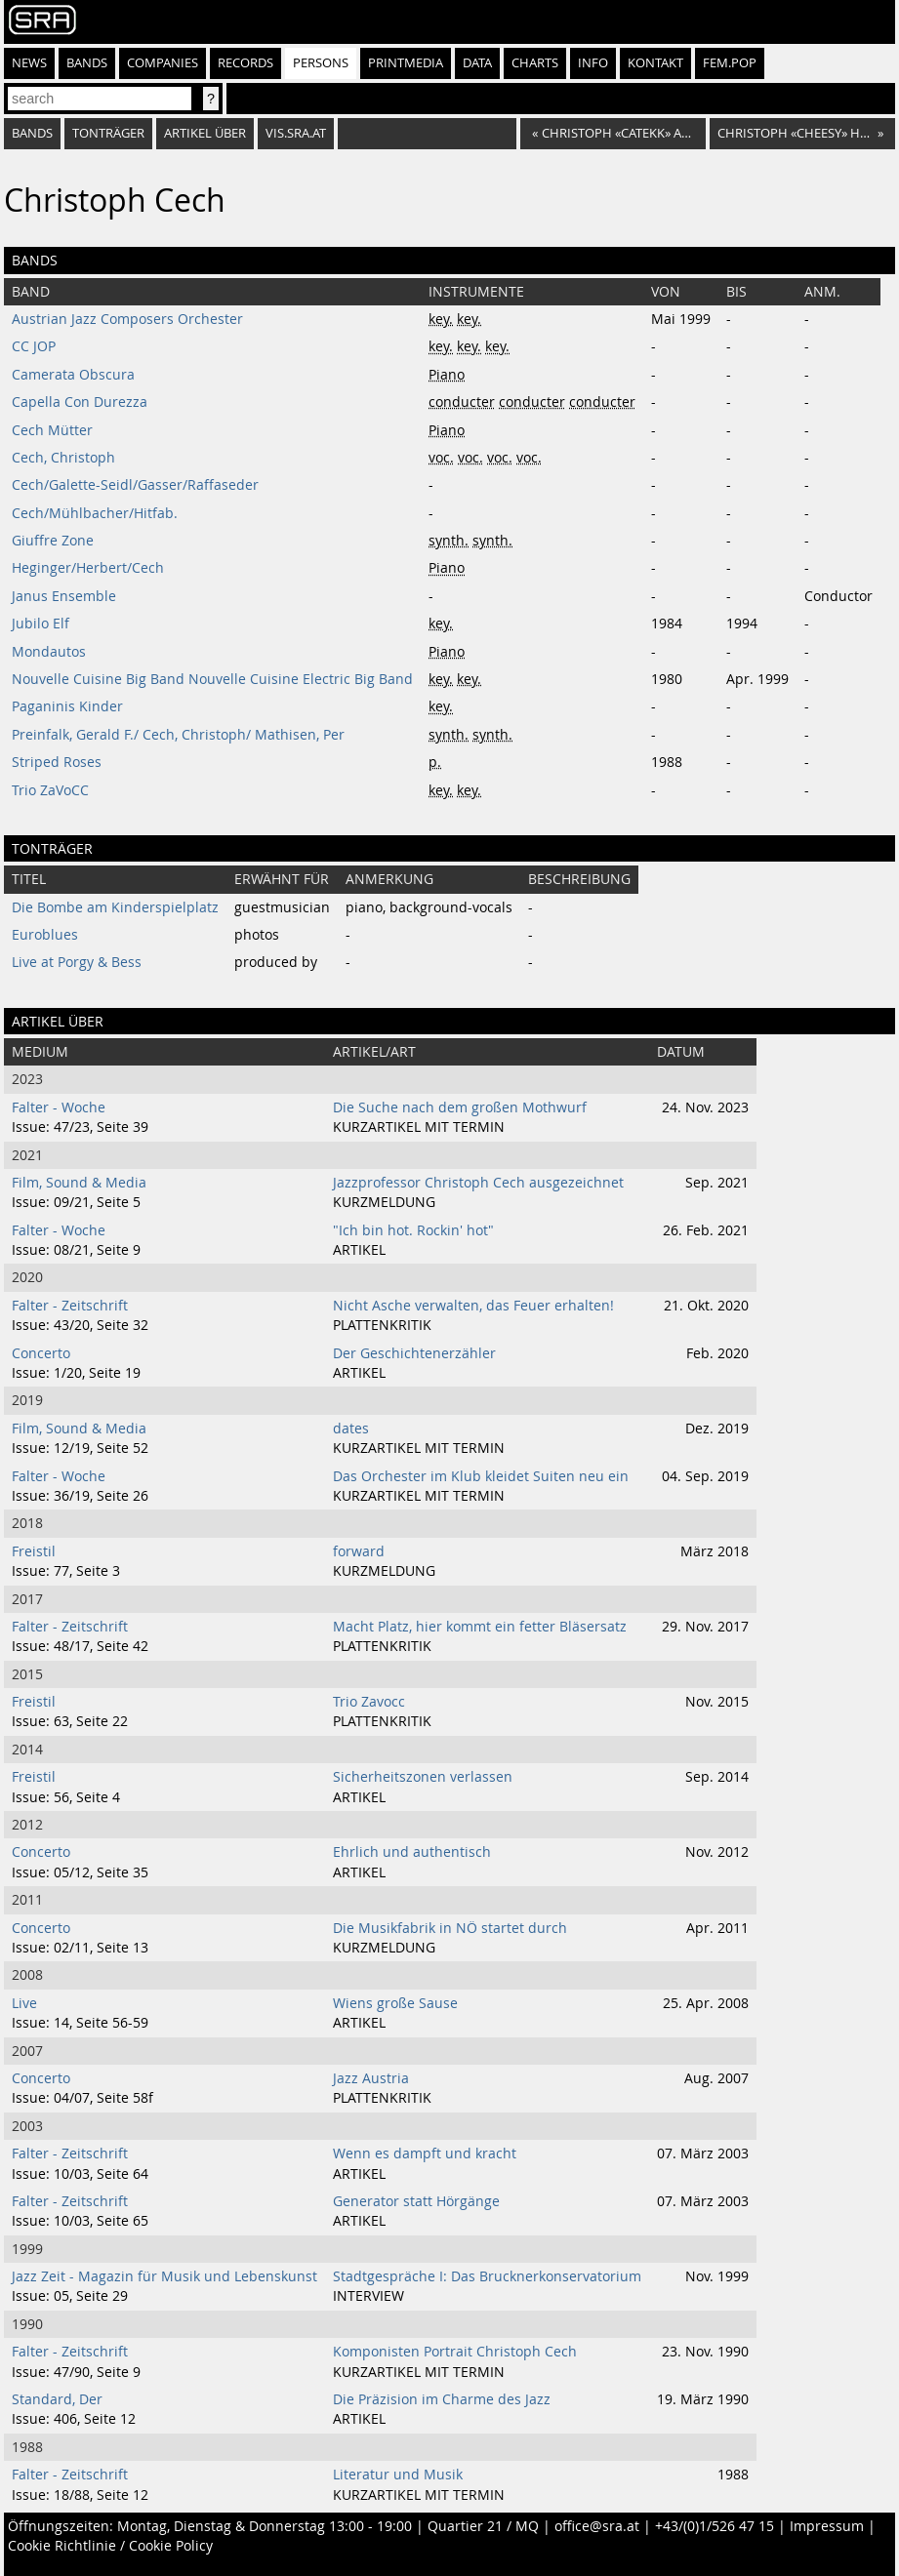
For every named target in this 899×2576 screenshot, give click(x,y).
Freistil (34, 1551)
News (29, 63)
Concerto (41, 1353)
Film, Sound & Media (79, 1182)
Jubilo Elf (40, 623)
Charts (534, 63)
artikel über (205, 133)
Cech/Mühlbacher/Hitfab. (95, 513)
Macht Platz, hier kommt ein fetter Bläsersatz (480, 1626)
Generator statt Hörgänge (416, 2201)
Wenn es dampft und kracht (424, 2153)
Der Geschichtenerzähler (414, 1353)
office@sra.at (596, 2526)
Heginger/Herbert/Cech (88, 568)
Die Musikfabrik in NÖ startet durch (450, 1928)
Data (477, 63)
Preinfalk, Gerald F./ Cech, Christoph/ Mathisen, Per (178, 735)
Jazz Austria (371, 2078)
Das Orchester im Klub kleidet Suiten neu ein (481, 1476)
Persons (320, 63)
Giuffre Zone (53, 540)
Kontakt (655, 63)
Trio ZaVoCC (50, 790)
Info (593, 63)
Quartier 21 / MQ (483, 2526)
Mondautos (49, 652)
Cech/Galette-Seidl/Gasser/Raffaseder (135, 485)
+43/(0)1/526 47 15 (714, 2526)
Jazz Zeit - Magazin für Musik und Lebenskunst (164, 2276)
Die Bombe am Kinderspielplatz (115, 907)
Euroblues (45, 935)
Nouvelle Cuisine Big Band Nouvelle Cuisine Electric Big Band (212, 679)
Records (245, 63)
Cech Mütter (52, 430)
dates (351, 1428)
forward (359, 1551)
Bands (86, 63)
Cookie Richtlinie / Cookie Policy (110, 2546)
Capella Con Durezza (79, 402)
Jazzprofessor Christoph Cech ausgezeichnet (478, 1182)
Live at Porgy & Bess (77, 962)
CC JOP (34, 346)
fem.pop (729, 63)
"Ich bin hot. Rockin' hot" (413, 1230)
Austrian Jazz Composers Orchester (127, 319)
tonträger (108, 133)
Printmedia (405, 63)
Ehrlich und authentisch (412, 1852)
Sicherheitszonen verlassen (422, 1777)
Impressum (827, 2526)
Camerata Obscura (73, 374)
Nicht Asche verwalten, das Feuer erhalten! (473, 1305)
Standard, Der (57, 2399)
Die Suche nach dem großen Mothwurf (460, 1107)
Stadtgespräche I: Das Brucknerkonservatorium (487, 2276)
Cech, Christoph (63, 457)
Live (24, 2003)
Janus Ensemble (64, 596)
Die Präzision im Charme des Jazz (442, 2399)
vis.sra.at (296, 133)
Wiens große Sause (395, 2003)
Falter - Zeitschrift (70, 1305)
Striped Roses (57, 762)
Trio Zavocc (369, 1702)
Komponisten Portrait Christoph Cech (455, 2351)
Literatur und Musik (398, 2474)
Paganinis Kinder (67, 706)
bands (32, 133)
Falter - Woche (58, 1107)
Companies (162, 63)
